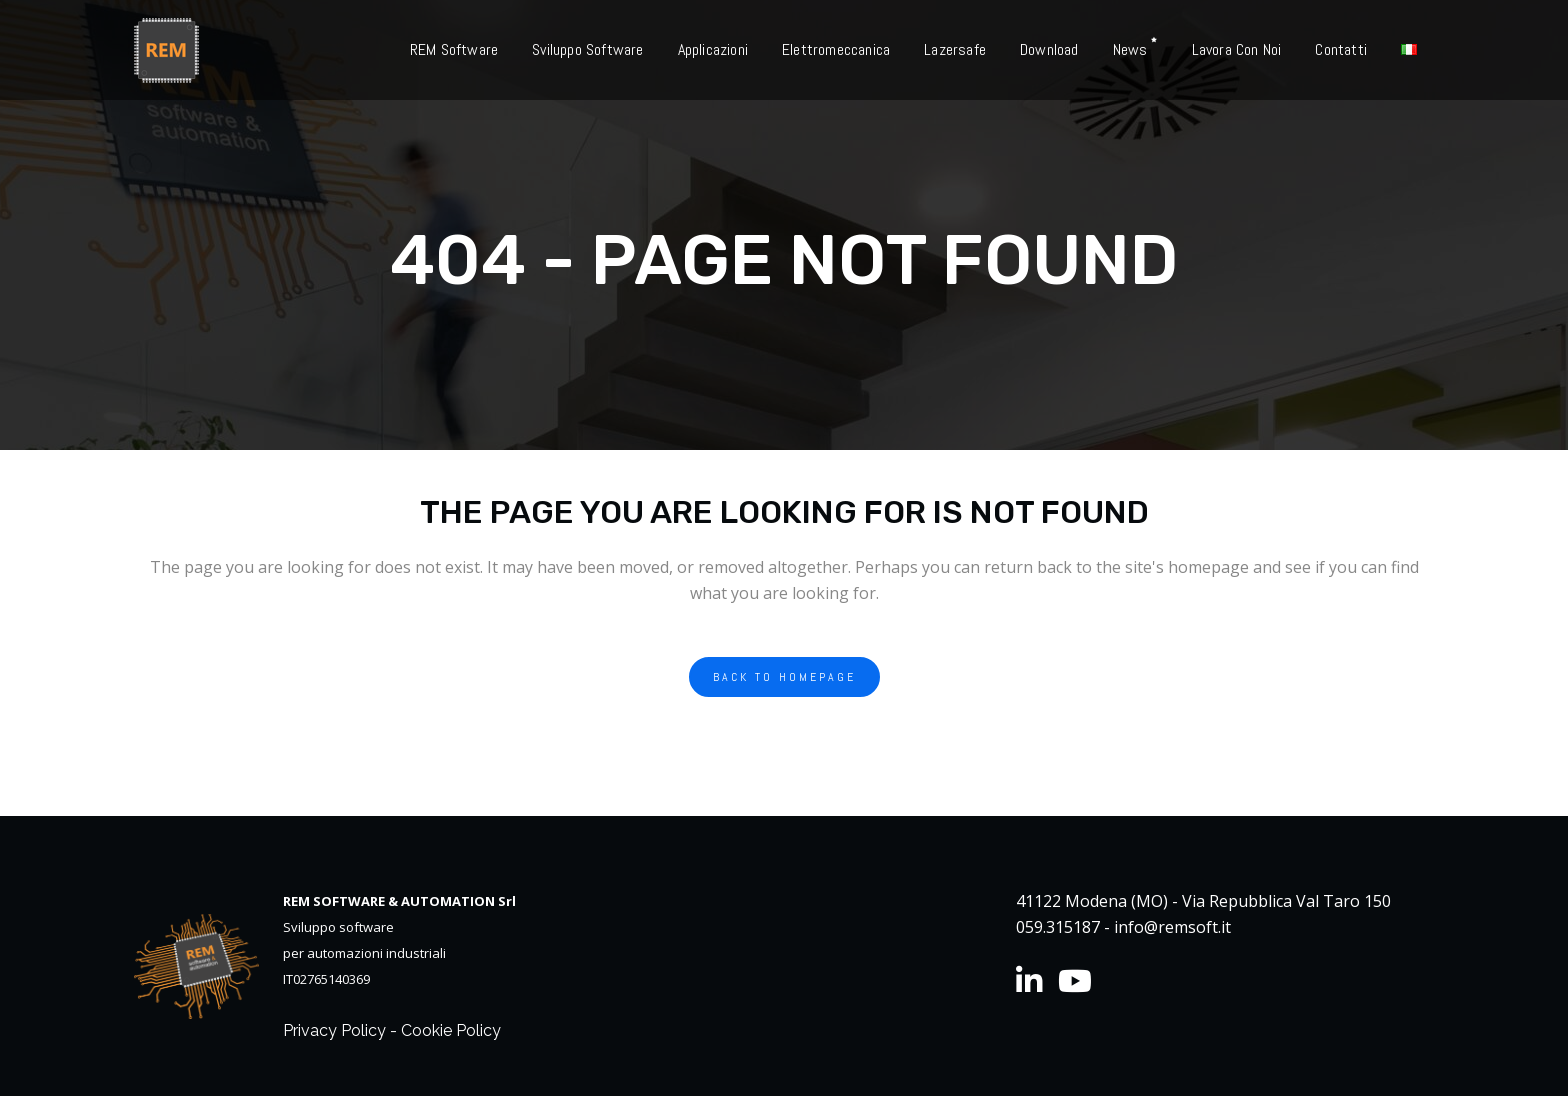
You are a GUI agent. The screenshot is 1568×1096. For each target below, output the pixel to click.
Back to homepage (784, 677)
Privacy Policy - (342, 1030)
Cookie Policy (451, 1030)
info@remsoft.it (1172, 927)
